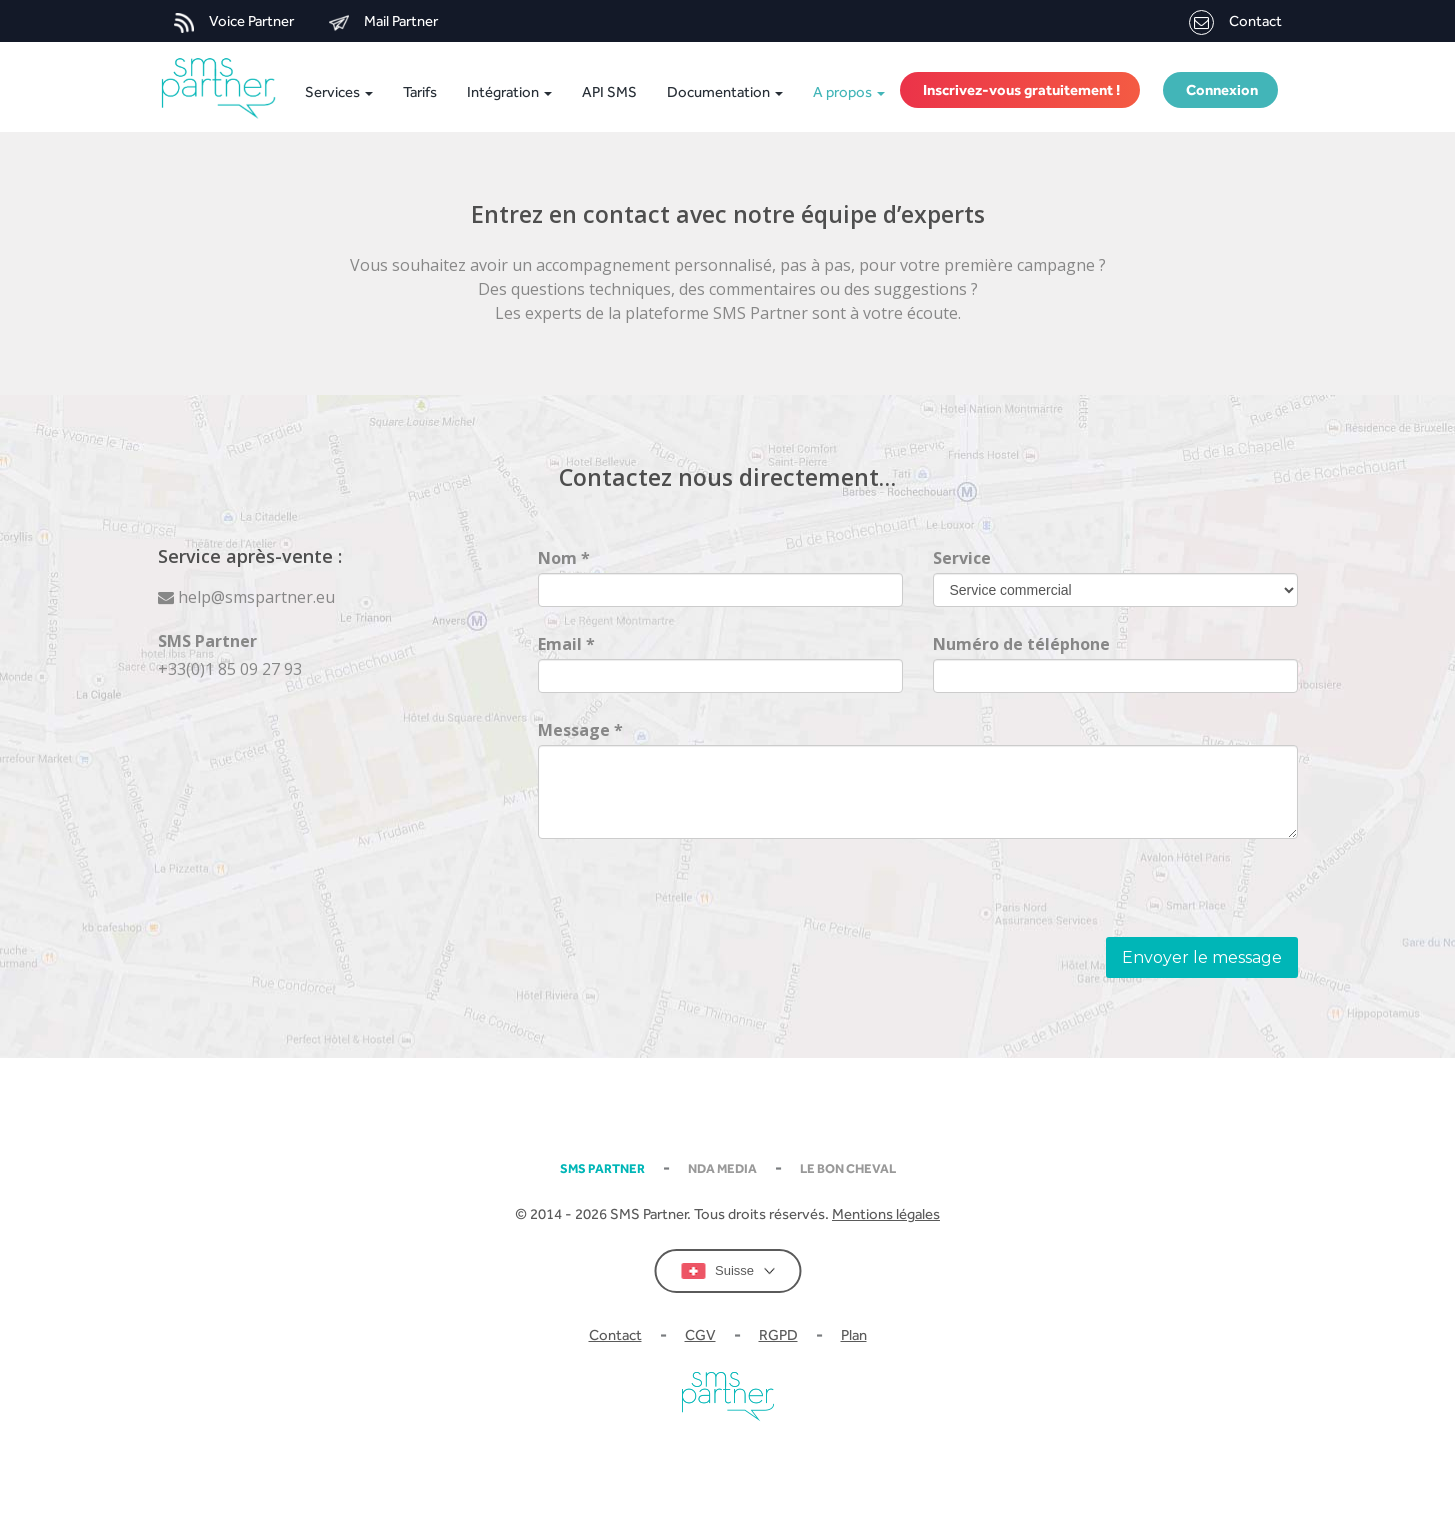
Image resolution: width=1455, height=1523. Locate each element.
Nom (564, 558)
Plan (854, 1334)
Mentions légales (886, 1213)
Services (337, 91)
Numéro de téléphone (1021, 644)
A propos (849, 91)
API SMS (609, 91)
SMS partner (602, 1168)
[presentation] (690, 898)
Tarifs (420, 91)
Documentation (725, 91)
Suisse (727, 1271)
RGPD (778, 1334)
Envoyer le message (1202, 957)
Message (580, 730)
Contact (1235, 22)
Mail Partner (383, 22)
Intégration (509, 91)
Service (962, 558)
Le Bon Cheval (848, 1168)
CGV (700, 1334)
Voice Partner (234, 22)
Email (566, 644)
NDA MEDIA (722, 1168)
